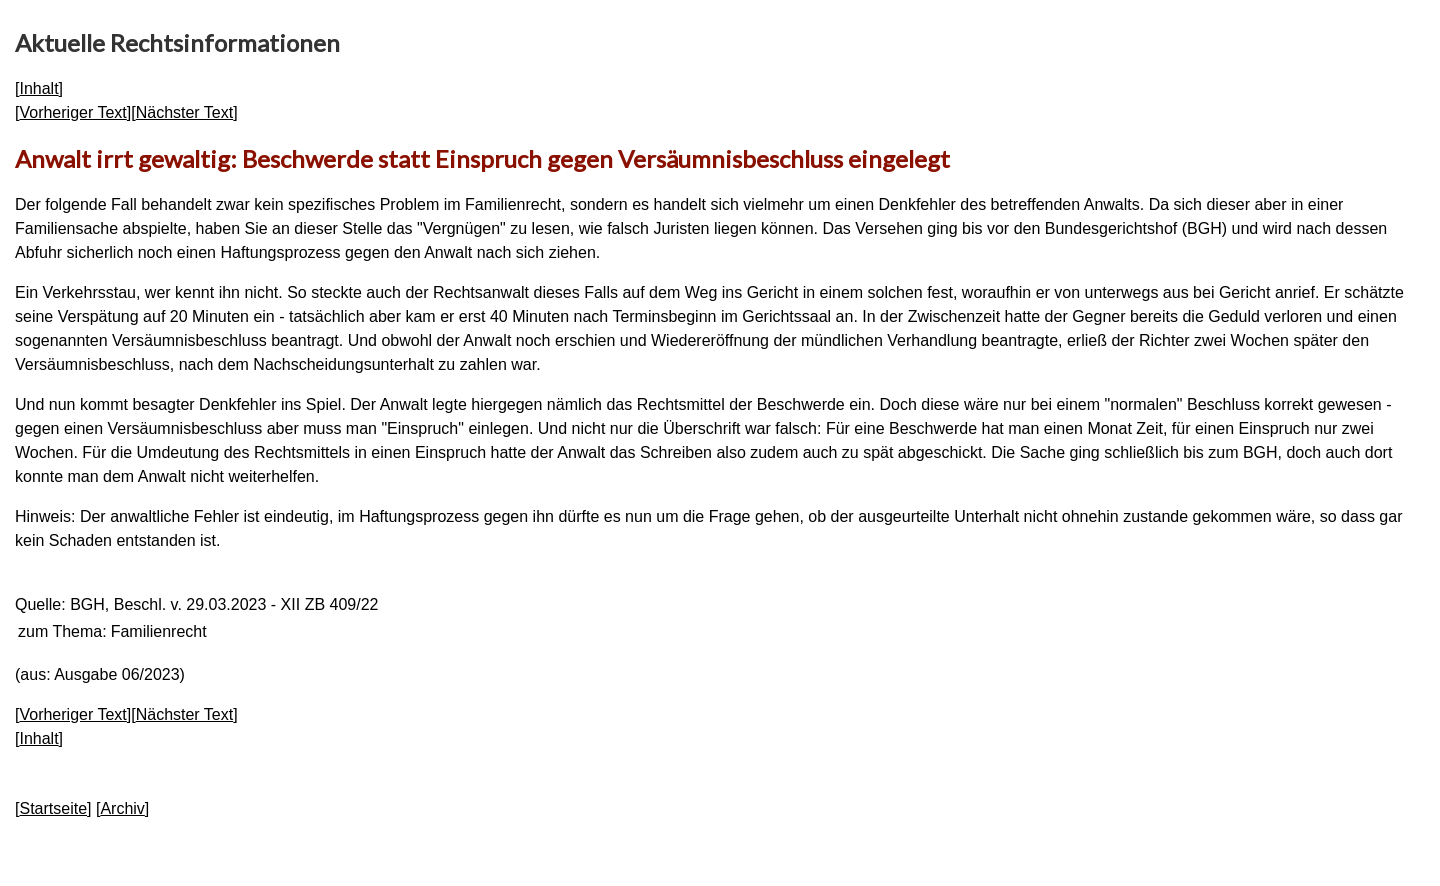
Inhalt (38, 88)
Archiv (122, 808)
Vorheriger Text (72, 112)
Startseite (53, 808)
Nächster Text (185, 112)
